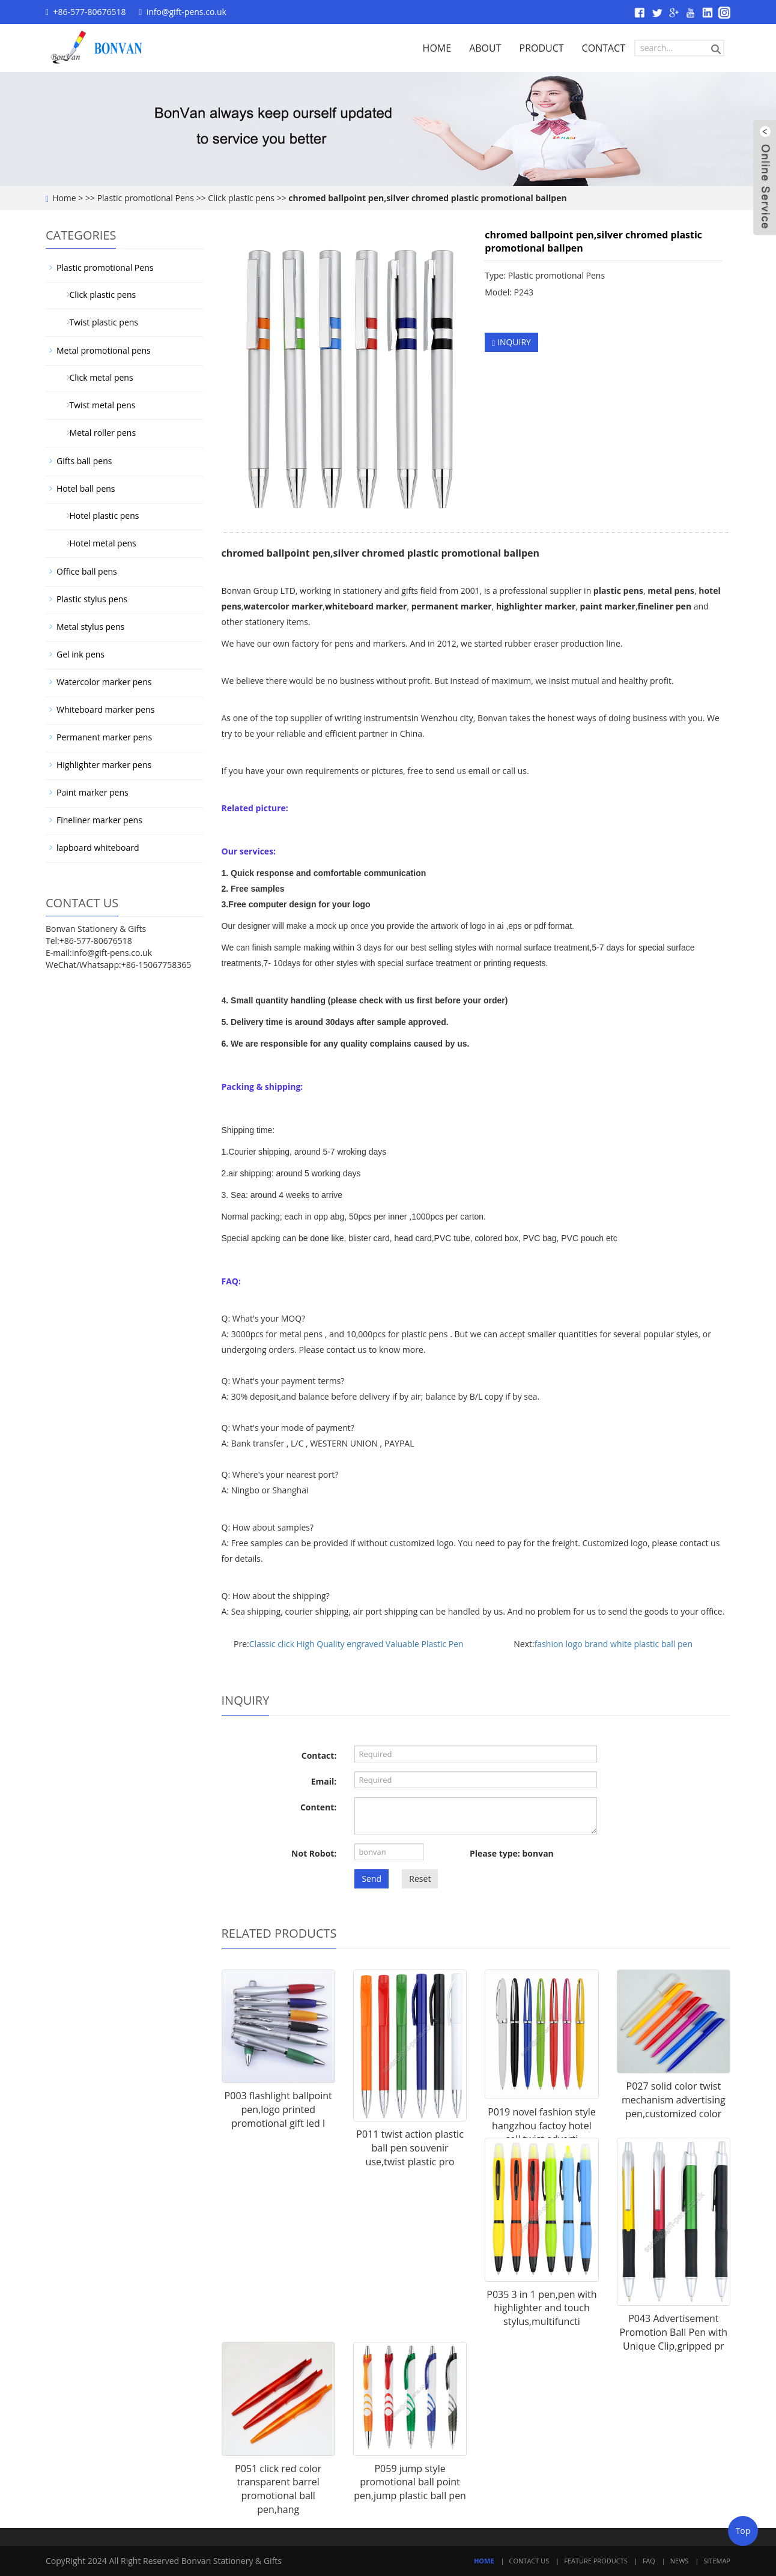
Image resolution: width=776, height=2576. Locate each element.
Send (371, 1878)
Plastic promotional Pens (145, 198)
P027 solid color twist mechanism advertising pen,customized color (674, 2099)
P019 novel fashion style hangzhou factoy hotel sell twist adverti (542, 2125)
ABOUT (485, 48)
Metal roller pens (98, 432)
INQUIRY (511, 342)
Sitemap (716, 2560)
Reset (420, 1878)
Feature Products (596, 2560)
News (679, 2560)
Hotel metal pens (98, 543)
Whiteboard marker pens (105, 709)
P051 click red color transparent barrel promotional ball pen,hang (278, 2489)
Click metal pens (97, 377)
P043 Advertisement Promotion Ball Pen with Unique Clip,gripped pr (674, 2332)
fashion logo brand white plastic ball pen (614, 1643)
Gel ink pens (80, 654)
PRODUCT (542, 48)
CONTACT (603, 48)
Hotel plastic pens (100, 515)
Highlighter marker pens (103, 764)
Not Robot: (313, 1853)
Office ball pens (86, 571)
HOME (437, 48)
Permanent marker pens (104, 737)
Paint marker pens (92, 792)
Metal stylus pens (90, 626)
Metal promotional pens (103, 350)
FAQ (649, 2560)
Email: (324, 1781)
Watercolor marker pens (103, 682)
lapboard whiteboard (97, 847)
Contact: (319, 1755)
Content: (318, 1807)
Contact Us (529, 2560)
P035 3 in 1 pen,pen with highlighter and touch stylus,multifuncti (541, 2308)
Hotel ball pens (85, 488)
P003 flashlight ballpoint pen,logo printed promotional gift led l (278, 2109)
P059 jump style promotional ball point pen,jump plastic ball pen (410, 2482)
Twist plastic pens (99, 322)
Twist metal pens (98, 405)
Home (64, 198)
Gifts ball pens (84, 461)
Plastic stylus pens (91, 599)
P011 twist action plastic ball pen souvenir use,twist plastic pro (410, 2147)
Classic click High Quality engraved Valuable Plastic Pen (356, 1643)
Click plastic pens (241, 198)
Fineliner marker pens (99, 820)
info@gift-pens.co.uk (186, 11)
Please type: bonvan (512, 1853)
